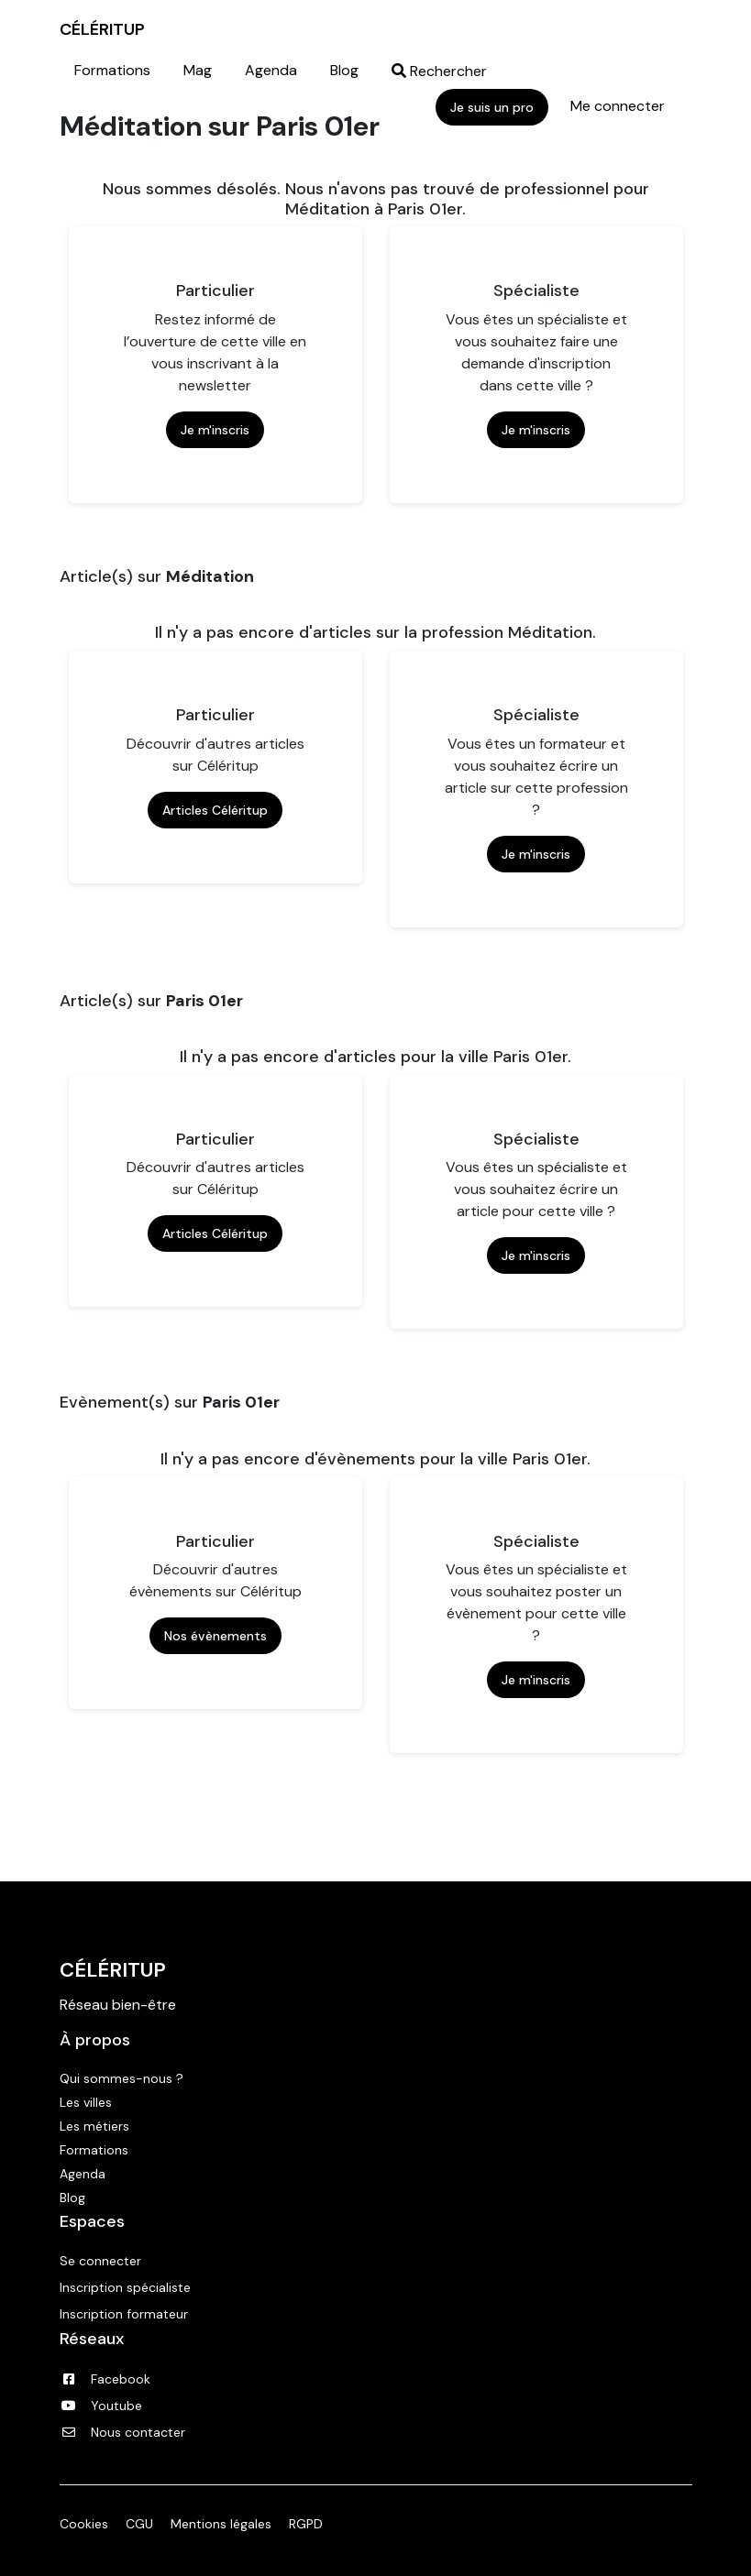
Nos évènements (215, 1636)
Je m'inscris (215, 430)
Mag (197, 70)
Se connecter (100, 2261)
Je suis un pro (492, 107)
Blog (344, 70)
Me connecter (617, 105)
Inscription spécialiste (125, 2287)
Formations (112, 70)
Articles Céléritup (215, 810)
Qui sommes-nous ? (121, 2078)
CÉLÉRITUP (102, 29)
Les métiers (94, 2126)
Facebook (105, 2379)
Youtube (101, 2405)
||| (722, 29)
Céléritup (113, 1970)
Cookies (84, 2524)
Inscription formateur (124, 2314)
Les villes (86, 2102)
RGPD (306, 2524)
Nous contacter (122, 2432)
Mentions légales (221, 2524)
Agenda (271, 70)
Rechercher (439, 71)
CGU (139, 2524)
